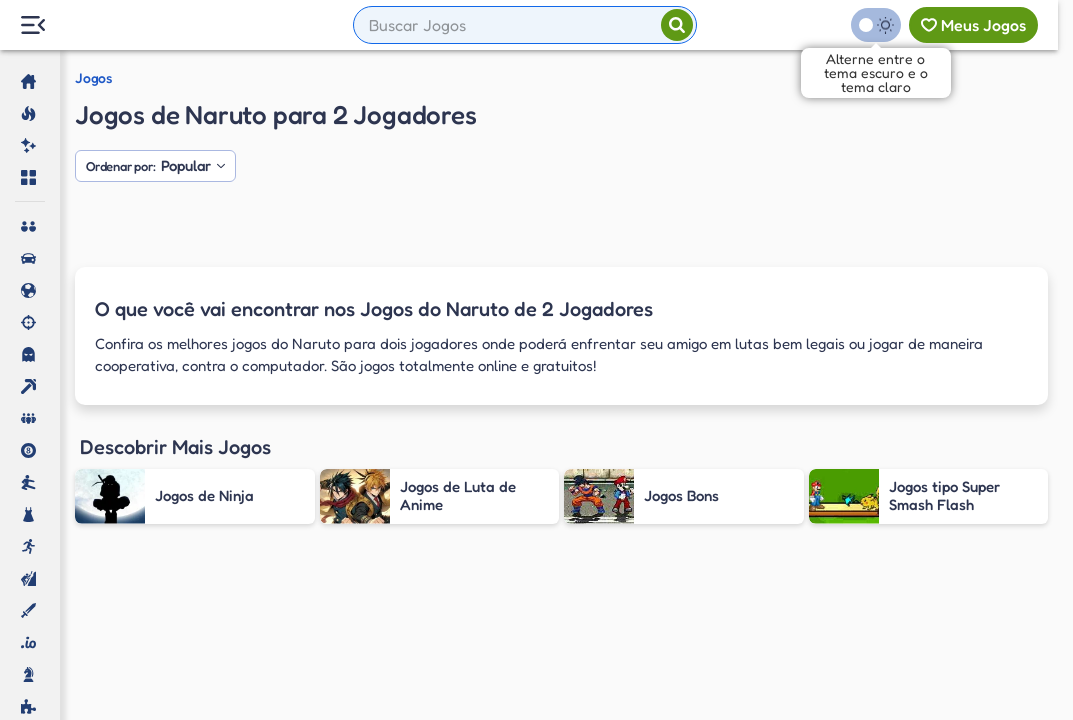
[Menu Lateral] (32, 25)
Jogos (93, 78)
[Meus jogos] (973, 25)
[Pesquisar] (677, 25)
